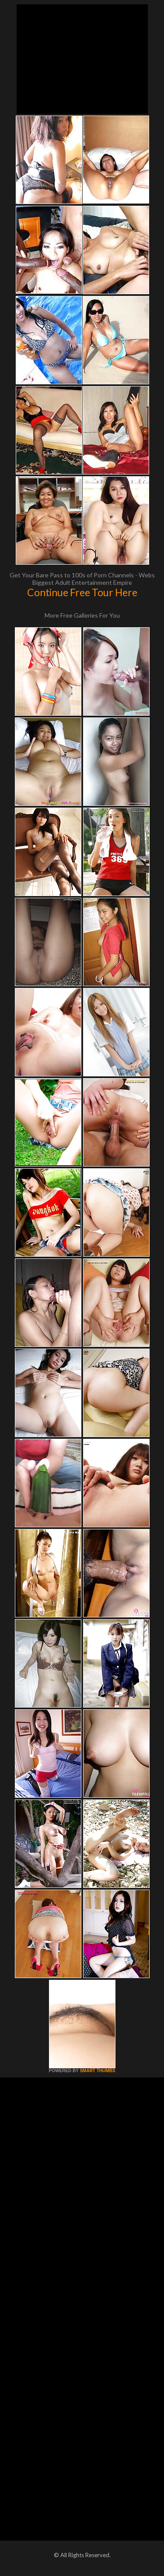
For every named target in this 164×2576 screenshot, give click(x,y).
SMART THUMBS (97, 2070)
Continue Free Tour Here (82, 592)
